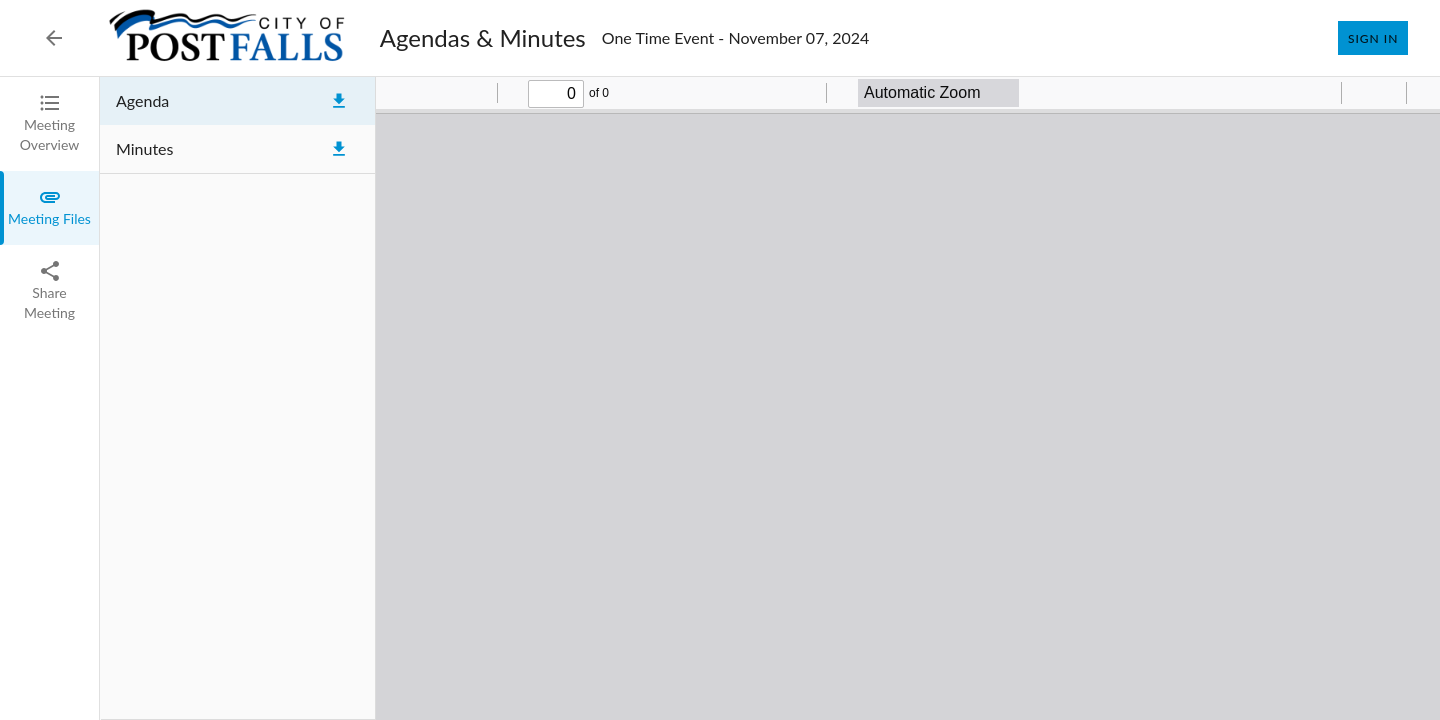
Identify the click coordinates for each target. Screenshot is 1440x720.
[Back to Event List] (54, 38)
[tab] (49, 124)
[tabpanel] (770, 398)
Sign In (1373, 38)
